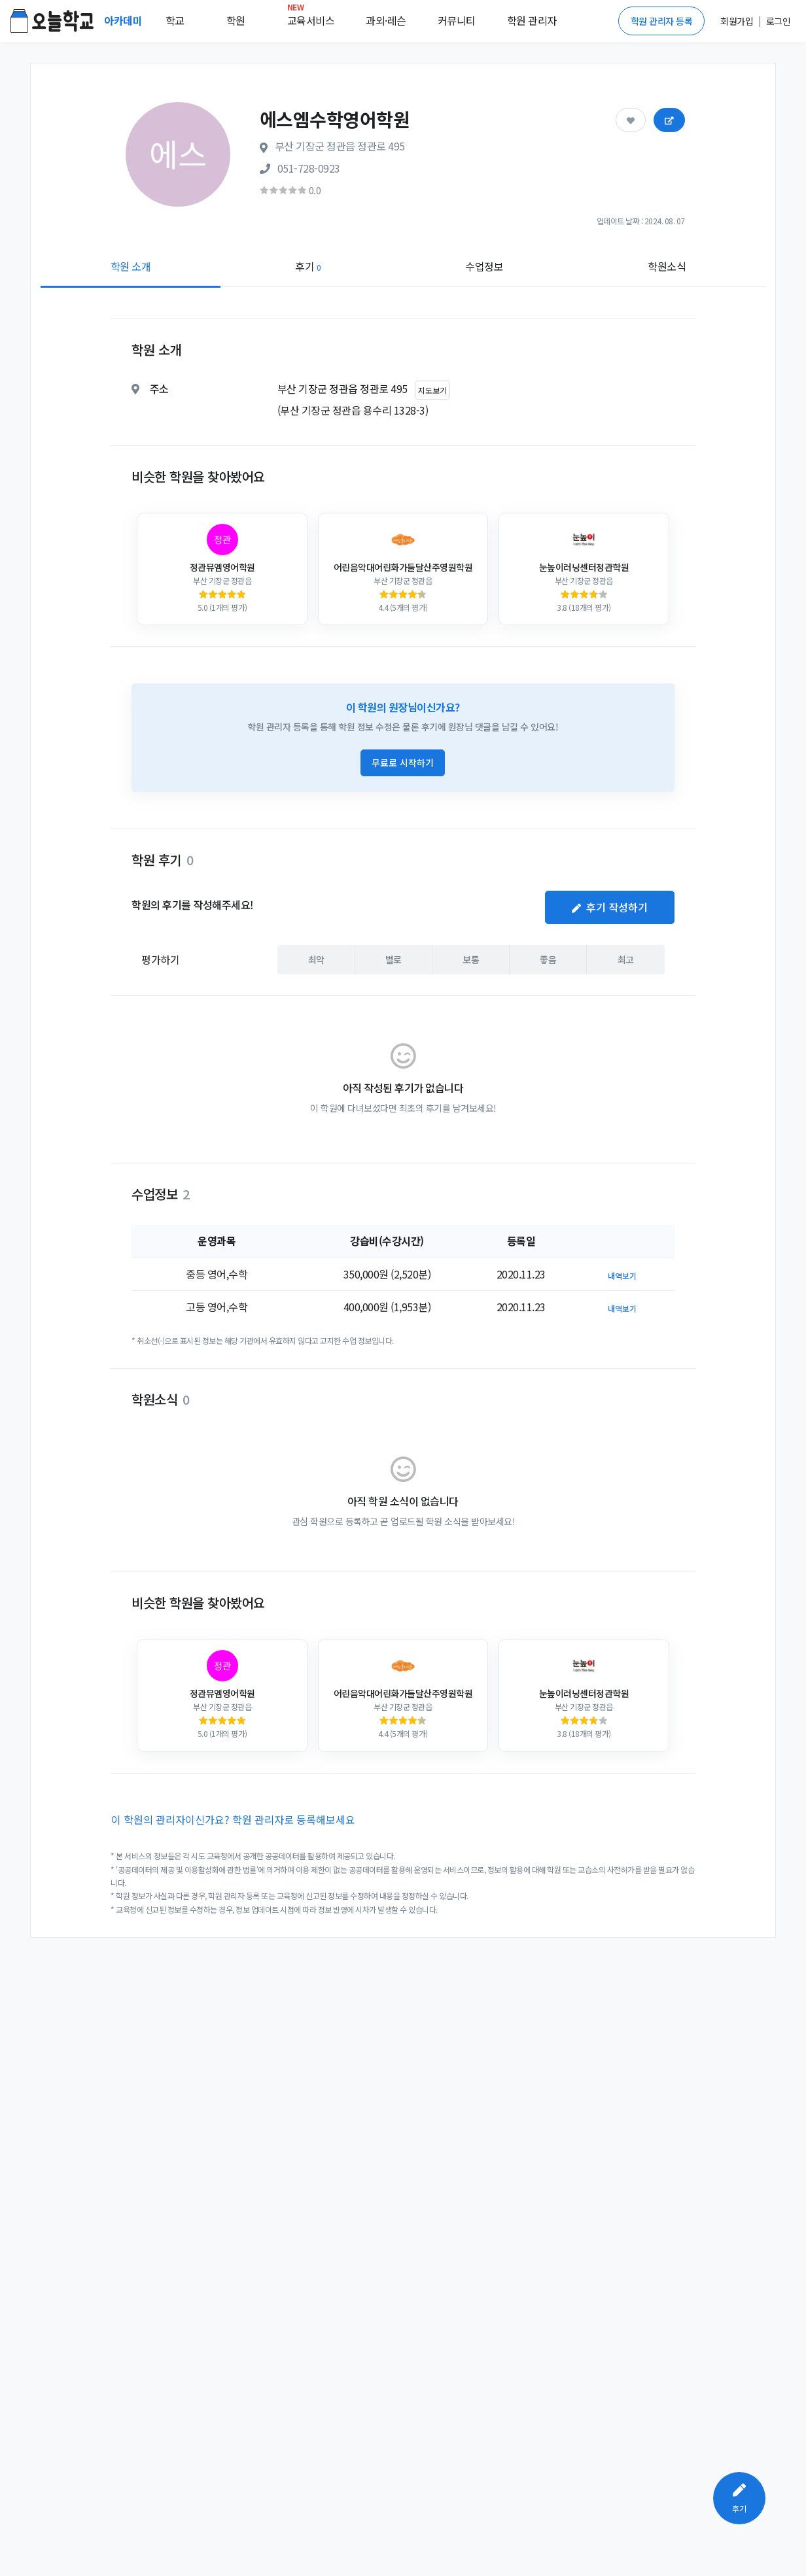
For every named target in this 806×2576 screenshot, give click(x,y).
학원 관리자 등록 (662, 20)
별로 (393, 959)
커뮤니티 (457, 20)
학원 (235, 20)
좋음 (548, 959)
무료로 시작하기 (403, 762)
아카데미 (124, 20)
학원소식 (667, 266)
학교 (175, 20)
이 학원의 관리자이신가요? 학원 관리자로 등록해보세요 (233, 1819)
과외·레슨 (386, 20)
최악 (316, 959)
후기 (308, 266)
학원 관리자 (532, 20)
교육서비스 (311, 17)
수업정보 (484, 266)
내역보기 (622, 1275)
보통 (471, 959)
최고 (626, 959)
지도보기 (432, 390)
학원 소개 (131, 266)
